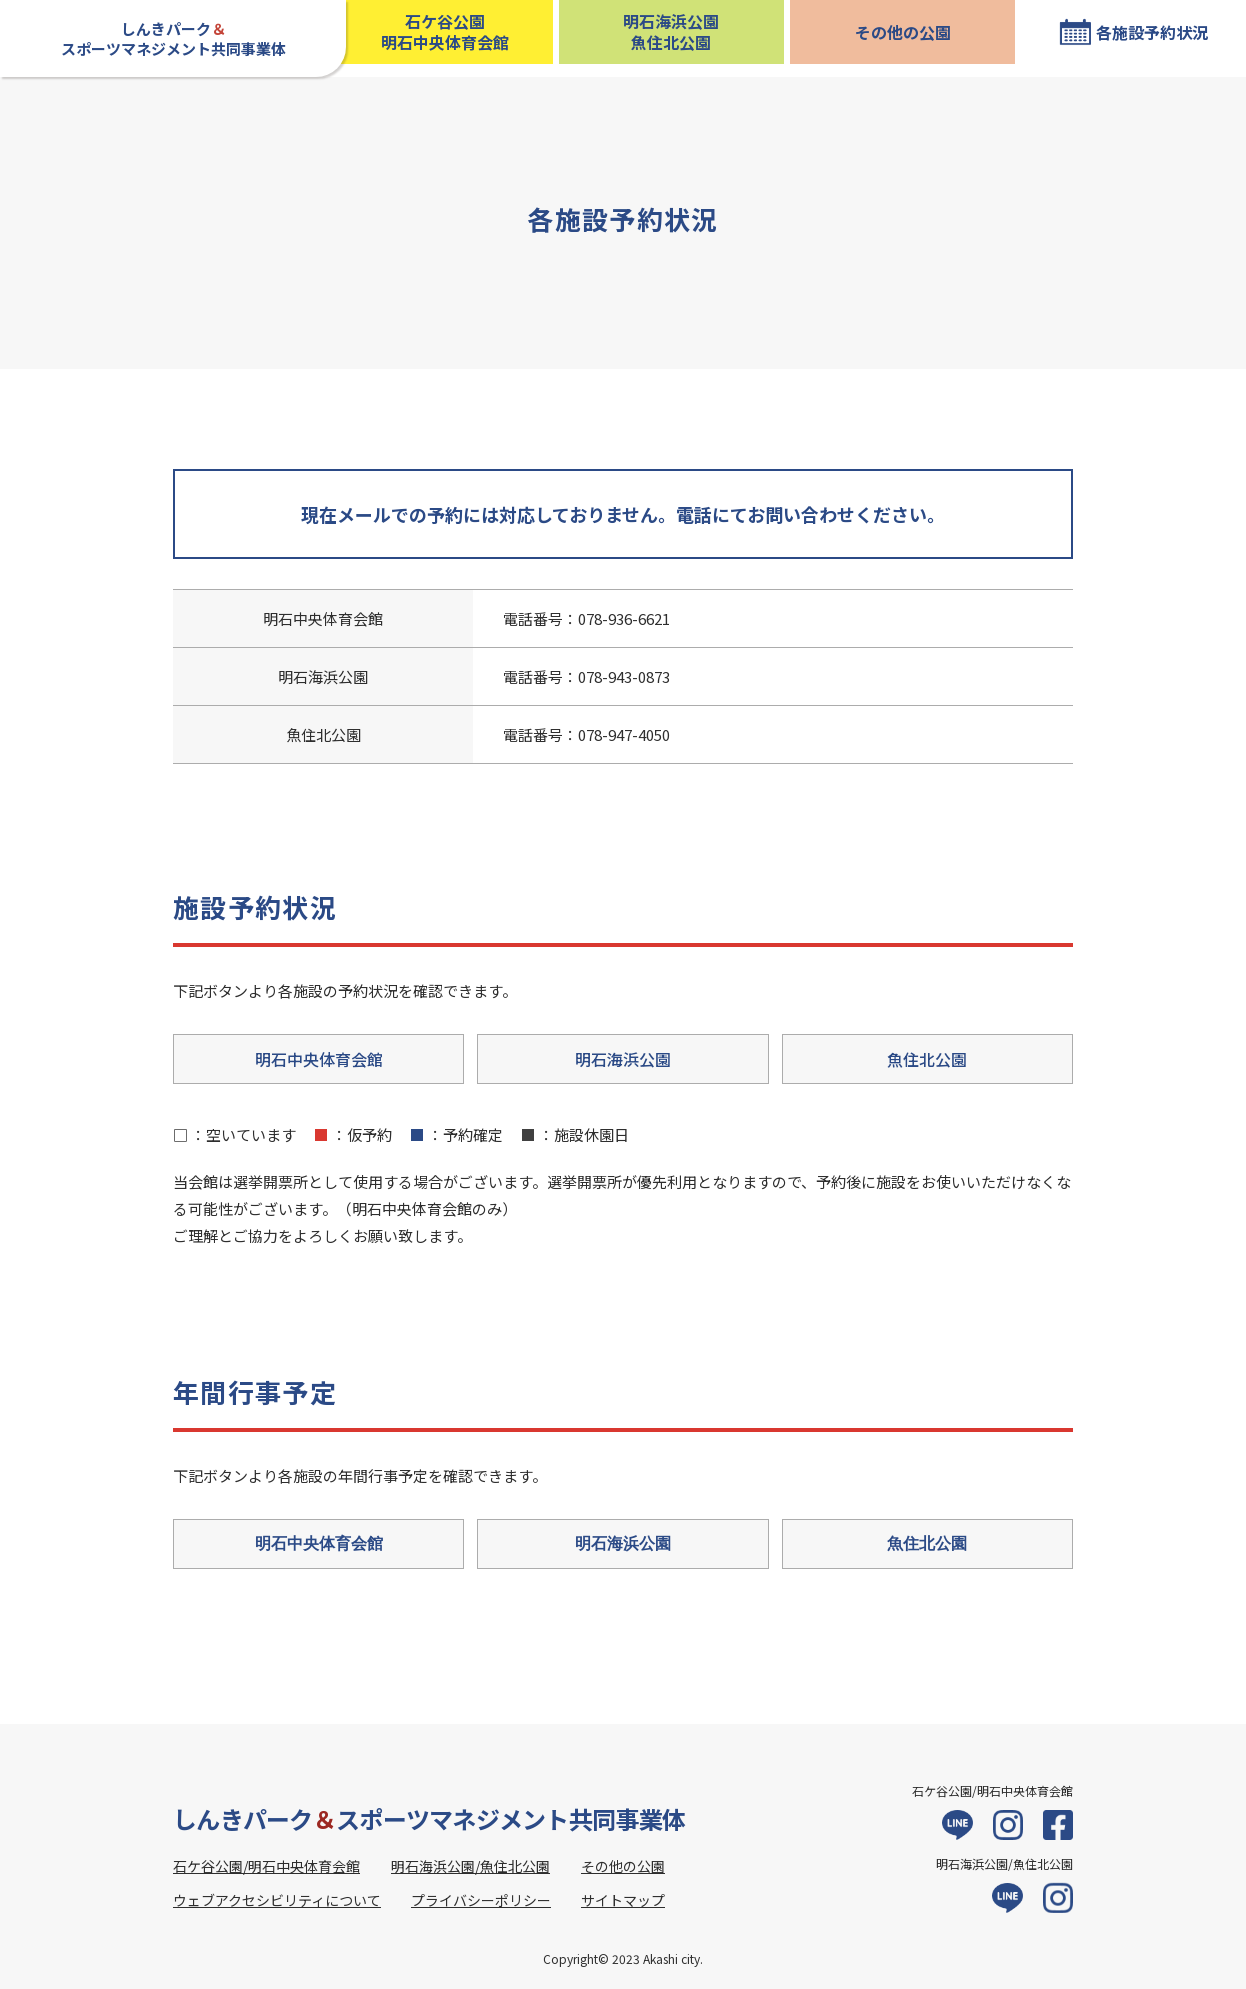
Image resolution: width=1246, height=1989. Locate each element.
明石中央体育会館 (319, 1059)
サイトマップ (623, 1900)
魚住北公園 (927, 1059)
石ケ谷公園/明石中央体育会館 (266, 1866)
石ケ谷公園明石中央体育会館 (445, 31)
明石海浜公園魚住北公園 (671, 31)
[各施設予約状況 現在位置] (1133, 32)
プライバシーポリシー (481, 1900)
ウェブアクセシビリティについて (277, 1900)
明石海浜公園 (623, 1059)
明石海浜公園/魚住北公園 (470, 1866)
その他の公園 (903, 32)
